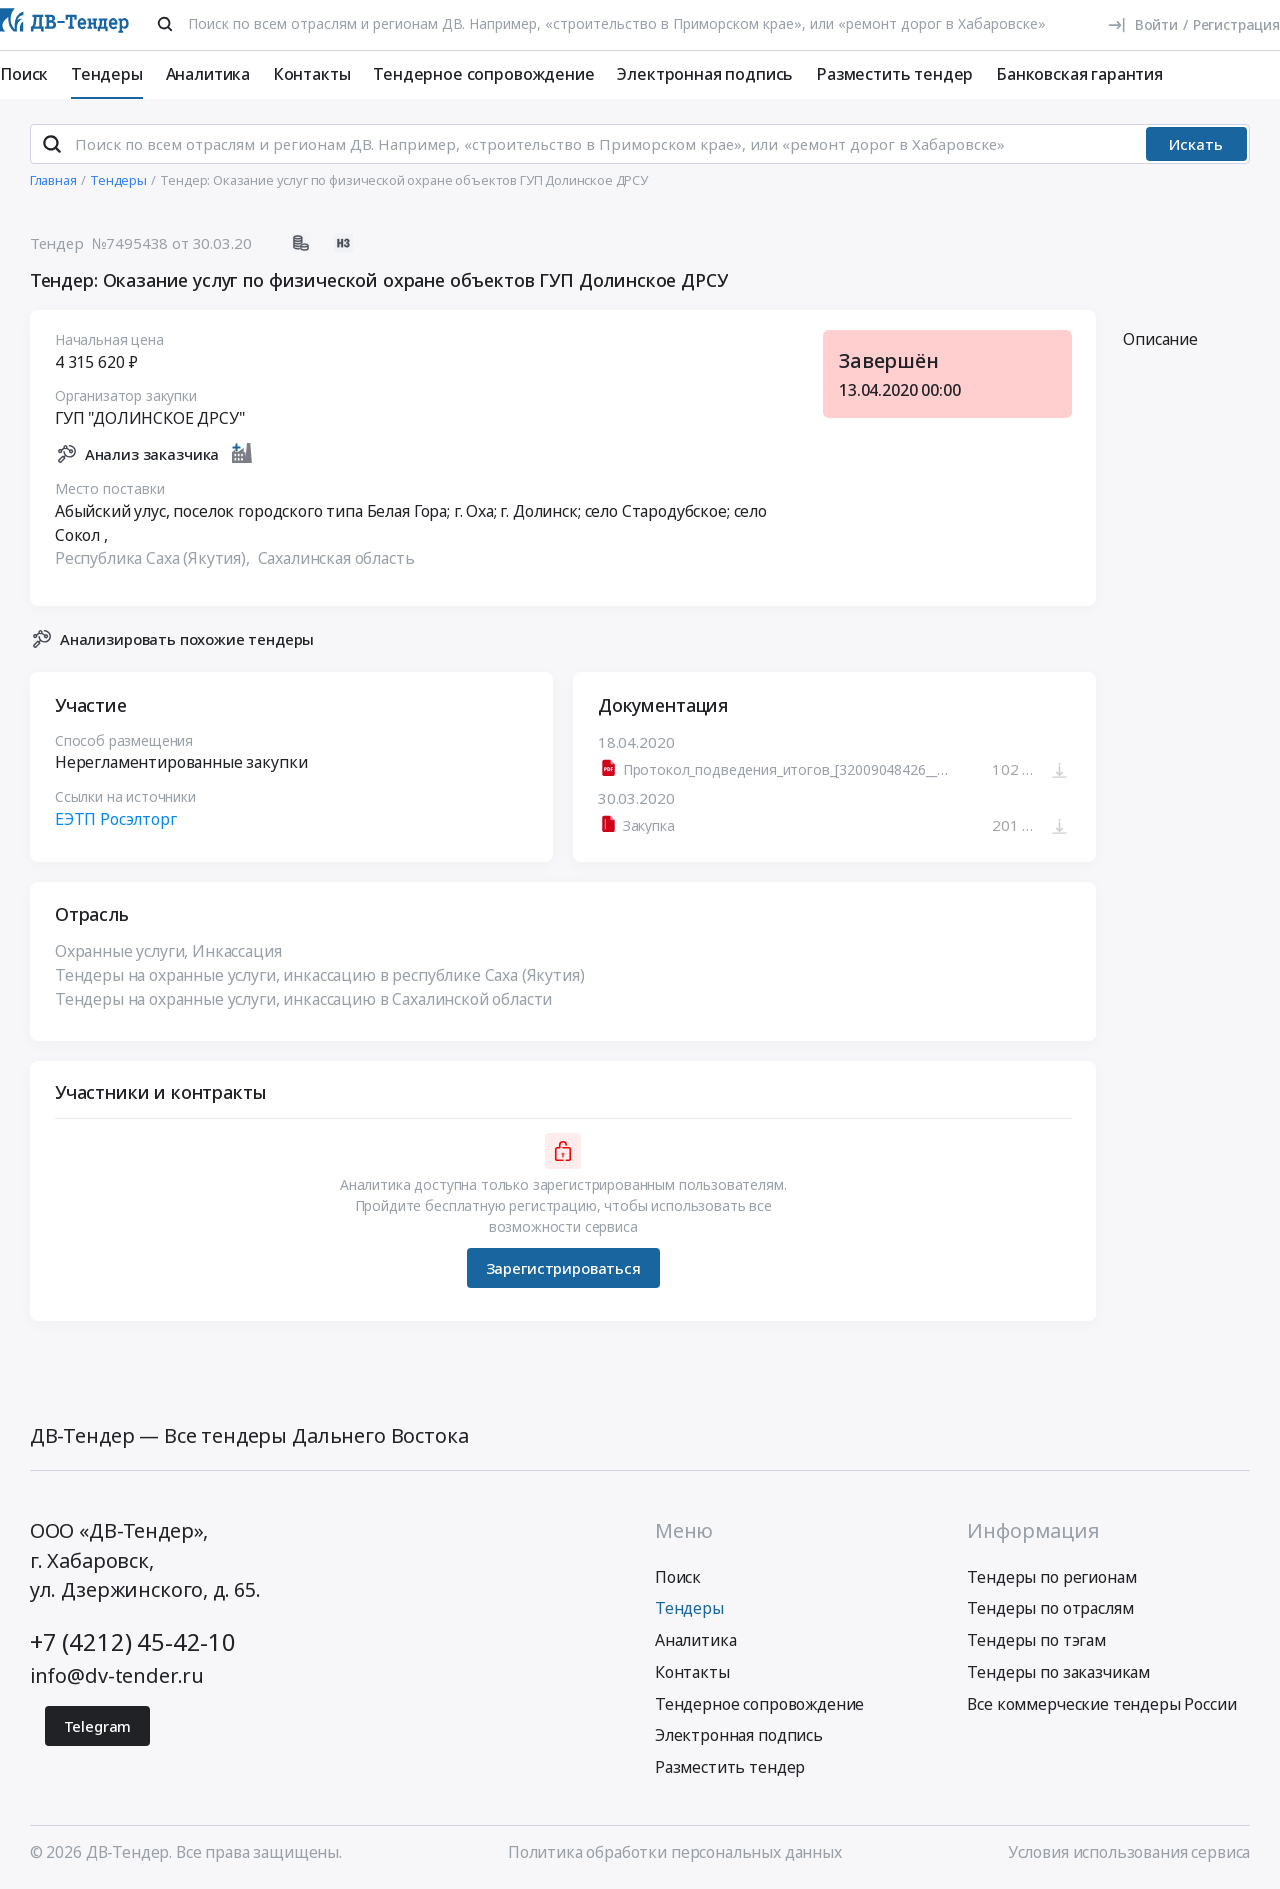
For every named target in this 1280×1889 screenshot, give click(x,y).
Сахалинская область (335, 559)
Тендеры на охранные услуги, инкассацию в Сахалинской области (303, 999)
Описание (1160, 339)
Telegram (98, 1726)
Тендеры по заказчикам (1058, 1672)
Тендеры (107, 74)
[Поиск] (165, 24)
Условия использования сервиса (1129, 1852)
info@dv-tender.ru (117, 1675)
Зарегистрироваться (562, 1268)
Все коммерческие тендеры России (1101, 1704)
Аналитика (208, 74)
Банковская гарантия (1079, 74)
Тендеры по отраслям (1050, 1608)
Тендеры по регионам (1051, 1577)
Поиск (24, 74)
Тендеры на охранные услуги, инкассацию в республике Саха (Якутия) (320, 975)
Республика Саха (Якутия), (154, 559)
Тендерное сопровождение (483, 74)
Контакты (312, 74)
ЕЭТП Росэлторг (116, 820)
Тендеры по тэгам (1036, 1640)
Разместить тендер (894, 74)
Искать (1196, 144)
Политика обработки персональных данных (675, 1852)
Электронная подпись (705, 74)
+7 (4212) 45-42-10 (133, 1642)
